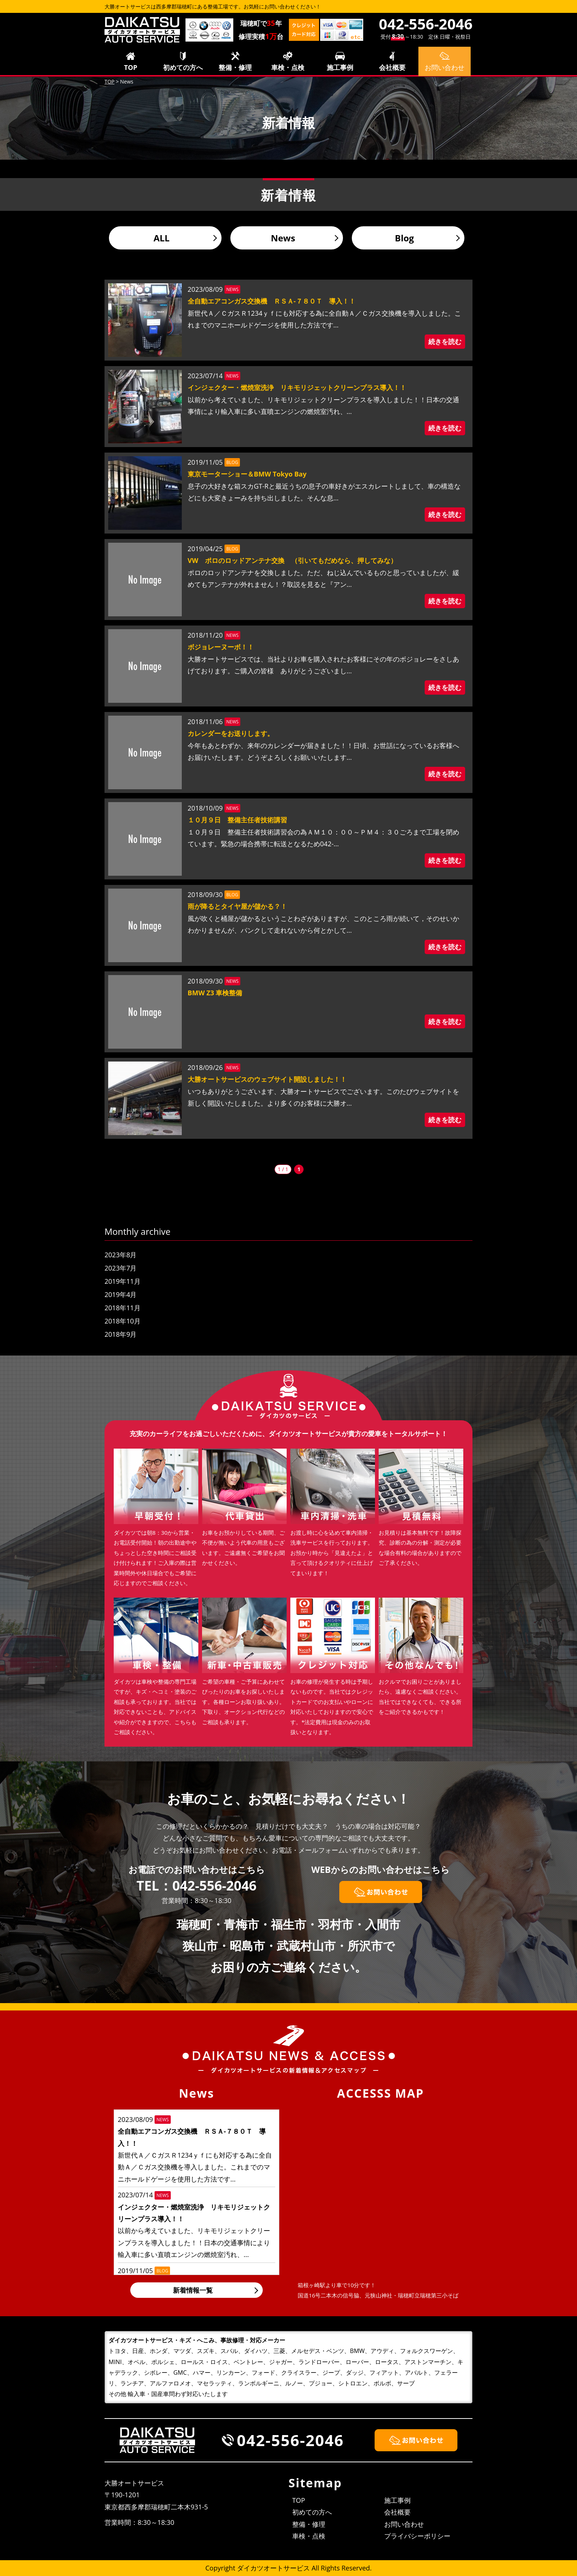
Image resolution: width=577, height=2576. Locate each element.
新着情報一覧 (193, 2290)
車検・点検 (287, 67)
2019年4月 (121, 1294)
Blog (404, 238)
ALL (161, 238)
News (283, 238)
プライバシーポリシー (417, 2535)
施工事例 (340, 67)
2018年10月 (123, 1321)
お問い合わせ (404, 2524)
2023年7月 (121, 1268)
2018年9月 (121, 1334)
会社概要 (392, 67)
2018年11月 (123, 1307)
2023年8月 (121, 1254)
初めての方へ (183, 67)
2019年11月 (123, 1281)
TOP (130, 67)
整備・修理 (235, 67)
